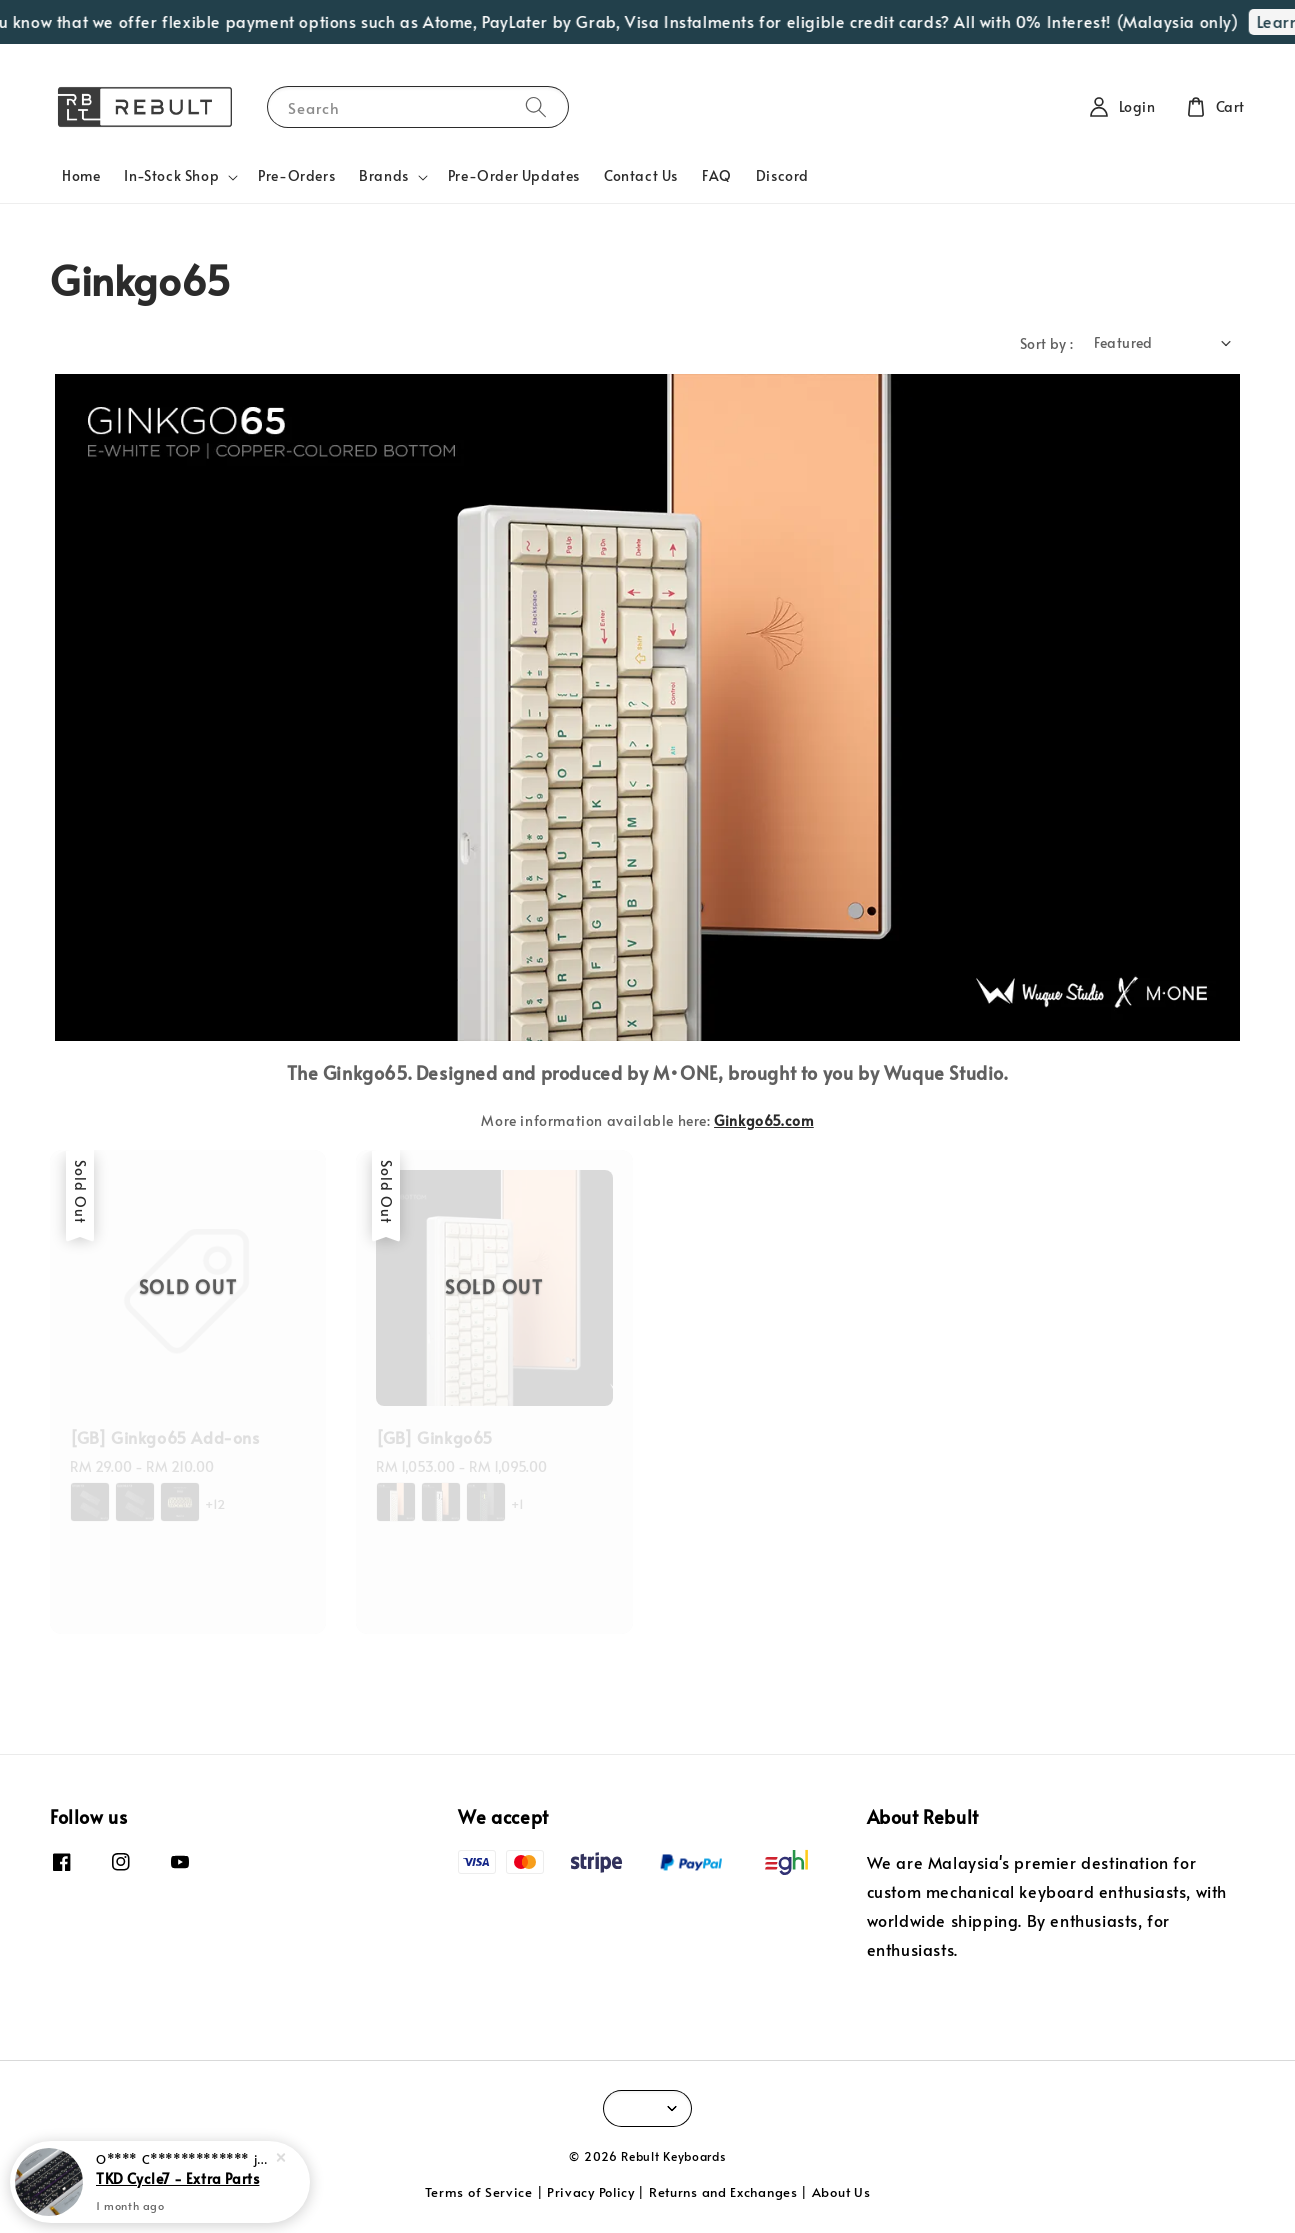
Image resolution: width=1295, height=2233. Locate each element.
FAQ (717, 175)
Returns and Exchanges (723, 2192)
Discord (782, 175)
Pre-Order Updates (514, 175)
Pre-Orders (296, 175)
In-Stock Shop (171, 176)
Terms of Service (479, 2192)
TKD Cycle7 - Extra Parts (177, 2178)
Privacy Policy (591, 2192)
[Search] (536, 106)
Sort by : (1047, 343)
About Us (841, 2192)
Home (81, 175)
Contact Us (641, 175)
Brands (384, 176)
